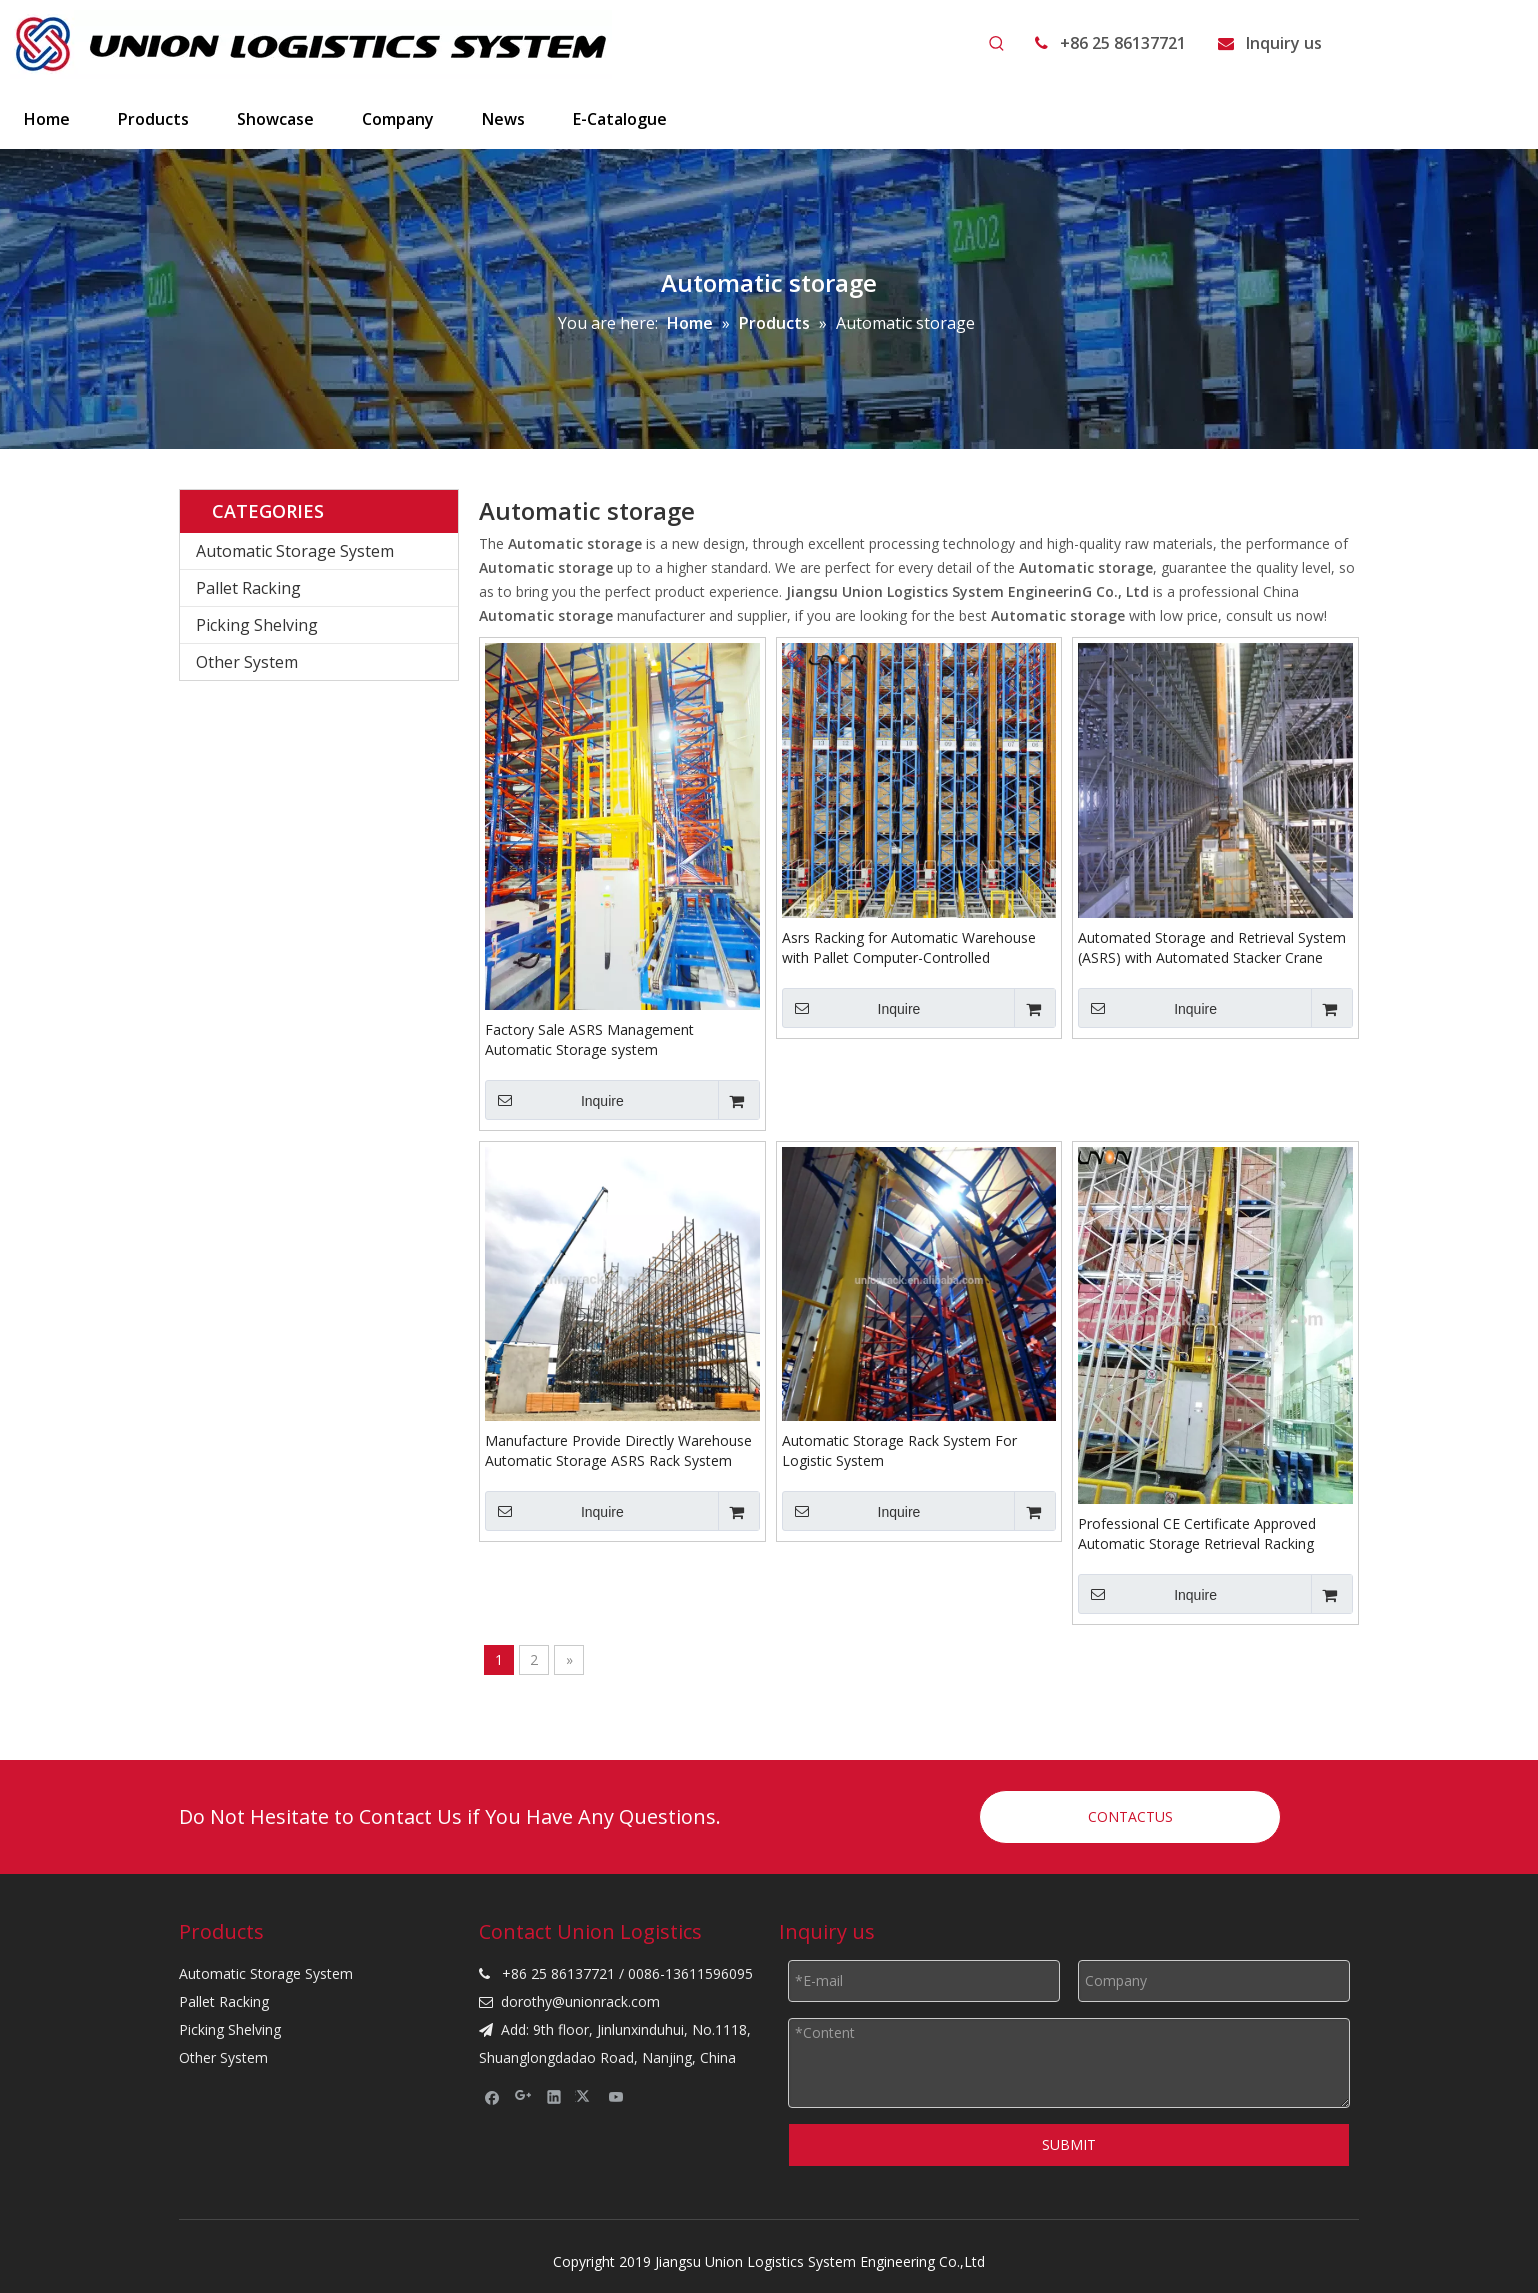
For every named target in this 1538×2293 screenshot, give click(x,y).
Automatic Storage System (295, 551)
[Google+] (523, 2096)
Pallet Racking (248, 588)
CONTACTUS (1130, 1816)
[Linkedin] (554, 2096)
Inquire (554, 1100)
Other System (247, 662)
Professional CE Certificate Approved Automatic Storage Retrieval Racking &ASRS (1197, 1534)
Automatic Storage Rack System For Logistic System (899, 1450)
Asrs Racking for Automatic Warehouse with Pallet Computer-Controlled (909, 947)
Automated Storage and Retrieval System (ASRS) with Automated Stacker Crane (1212, 947)
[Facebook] (492, 2096)
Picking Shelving (257, 625)
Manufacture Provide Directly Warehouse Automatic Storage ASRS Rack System (618, 1450)
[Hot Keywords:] (997, 44)
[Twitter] (585, 2096)
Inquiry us (1284, 43)
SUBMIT (1069, 2144)
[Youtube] (616, 2096)
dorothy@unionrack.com (580, 2001)
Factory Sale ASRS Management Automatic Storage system (589, 1039)
